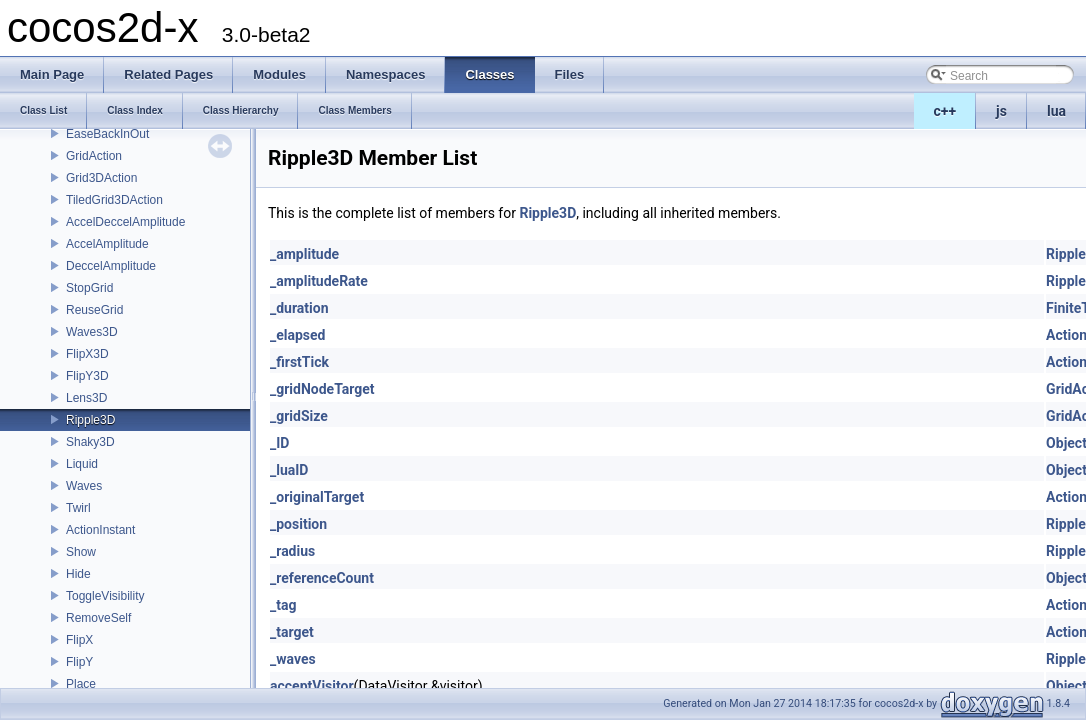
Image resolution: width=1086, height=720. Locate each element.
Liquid (82, 464)
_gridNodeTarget (322, 389)
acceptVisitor (312, 686)
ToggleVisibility (105, 596)
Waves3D (92, 332)
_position (298, 524)
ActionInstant (100, 530)
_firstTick (299, 362)
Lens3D (86, 398)
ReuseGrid (94, 310)
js (1001, 111)
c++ (945, 111)
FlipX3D (87, 354)
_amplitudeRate (319, 281)
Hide (78, 574)
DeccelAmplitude (111, 266)
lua (1056, 111)
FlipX (79, 640)
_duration (299, 308)
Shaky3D (90, 442)
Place (81, 684)
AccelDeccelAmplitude (125, 222)
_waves (293, 659)
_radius (292, 551)
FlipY (79, 662)
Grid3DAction (101, 178)
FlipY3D (87, 376)
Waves (84, 486)
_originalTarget (317, 497)
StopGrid (89, 288)
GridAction (94, 156)
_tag (283, 605)
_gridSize (299, 416)
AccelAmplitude (107, 244)
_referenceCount (322, 578)
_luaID (289, 470)
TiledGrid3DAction (114, 200)
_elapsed (298, 335)
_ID (279, 443)
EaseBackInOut (107, 134)
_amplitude (304, 254)
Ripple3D (90, 420)
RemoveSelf (98, 618)
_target (292, 632)
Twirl (78, 508)
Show (81, 552)
